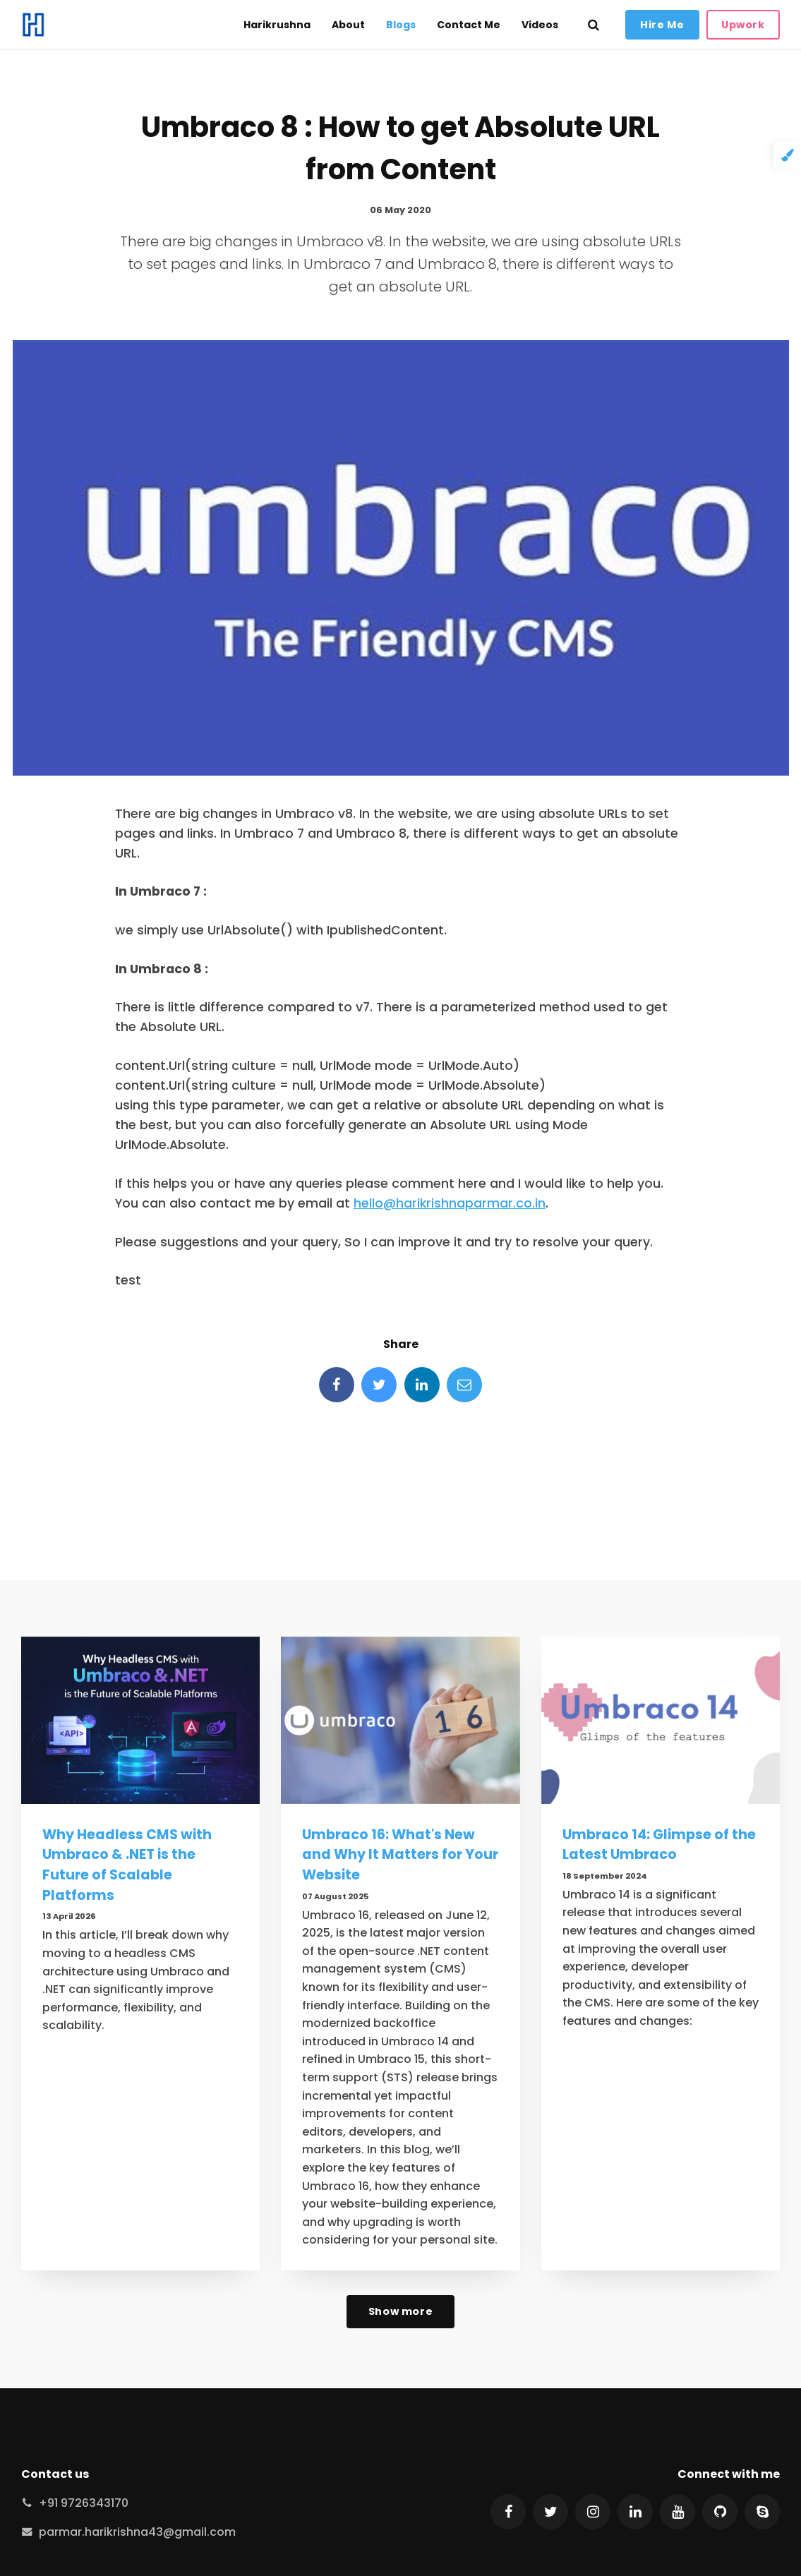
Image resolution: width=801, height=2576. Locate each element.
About (348, 25)
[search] (593, 24)
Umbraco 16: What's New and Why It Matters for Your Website (400, 1855)
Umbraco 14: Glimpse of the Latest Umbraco (659, 1845)
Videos (540, 25)
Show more (400, 2311)
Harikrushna (277, 25)
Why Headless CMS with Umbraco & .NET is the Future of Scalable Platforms (127, 1865)
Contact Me (468, 25)
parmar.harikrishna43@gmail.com (137, 2532)
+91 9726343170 (83, 2503)
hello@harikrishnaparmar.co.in (450, 1203)
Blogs (401, 25)
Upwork (742, 25)
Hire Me (662, 25)
